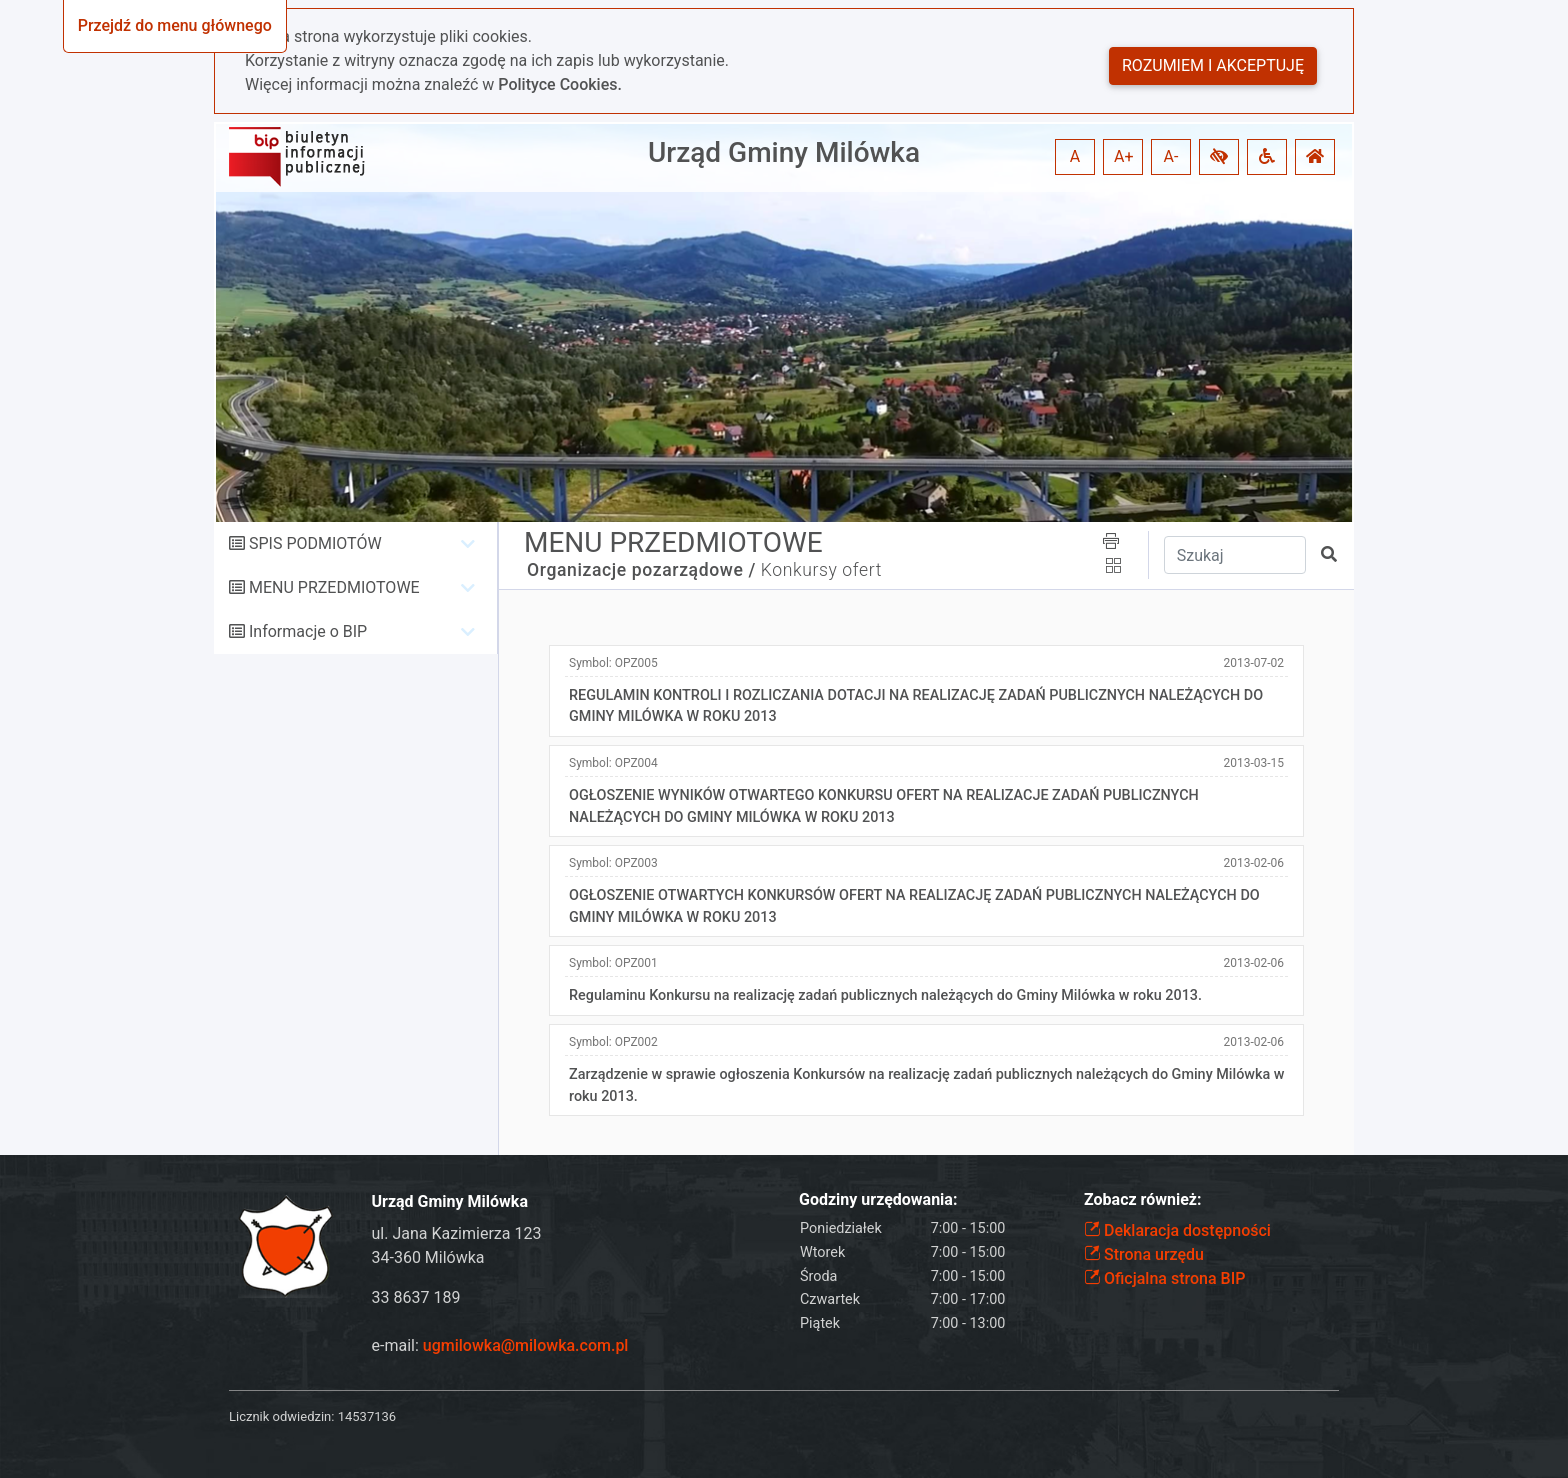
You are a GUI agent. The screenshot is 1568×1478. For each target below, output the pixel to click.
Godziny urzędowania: (878, 1199)
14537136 (367, 1416)
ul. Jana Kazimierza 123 (457, 1233)
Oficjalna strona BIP (1164, 1278)
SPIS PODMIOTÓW (315, 543)
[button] (1219, 157)
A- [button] (1171, 156)
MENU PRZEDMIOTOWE (334, 587)
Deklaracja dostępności (1177, 1230)
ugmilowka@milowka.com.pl (526, 1345)
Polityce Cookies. (560, 84)
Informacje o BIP (308, 631)
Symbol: (613, 663)
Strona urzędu (1144, 1254)
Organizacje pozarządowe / (641, 570)
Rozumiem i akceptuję (1213, 65)
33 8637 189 (416, 1297)
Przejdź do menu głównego (175, 25)
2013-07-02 (1253, 663)
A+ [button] (1124, 156)
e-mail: (500, 1345)
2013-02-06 (1253, 863)
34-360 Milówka (428, 1257)
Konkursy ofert (821, 570)
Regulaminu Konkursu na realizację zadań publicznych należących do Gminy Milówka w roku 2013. (885, 995)
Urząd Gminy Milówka (784, 152)
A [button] (1075, 156)
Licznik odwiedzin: (281, 1416)
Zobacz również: (1143, 1199)
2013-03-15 (1253, 763)
